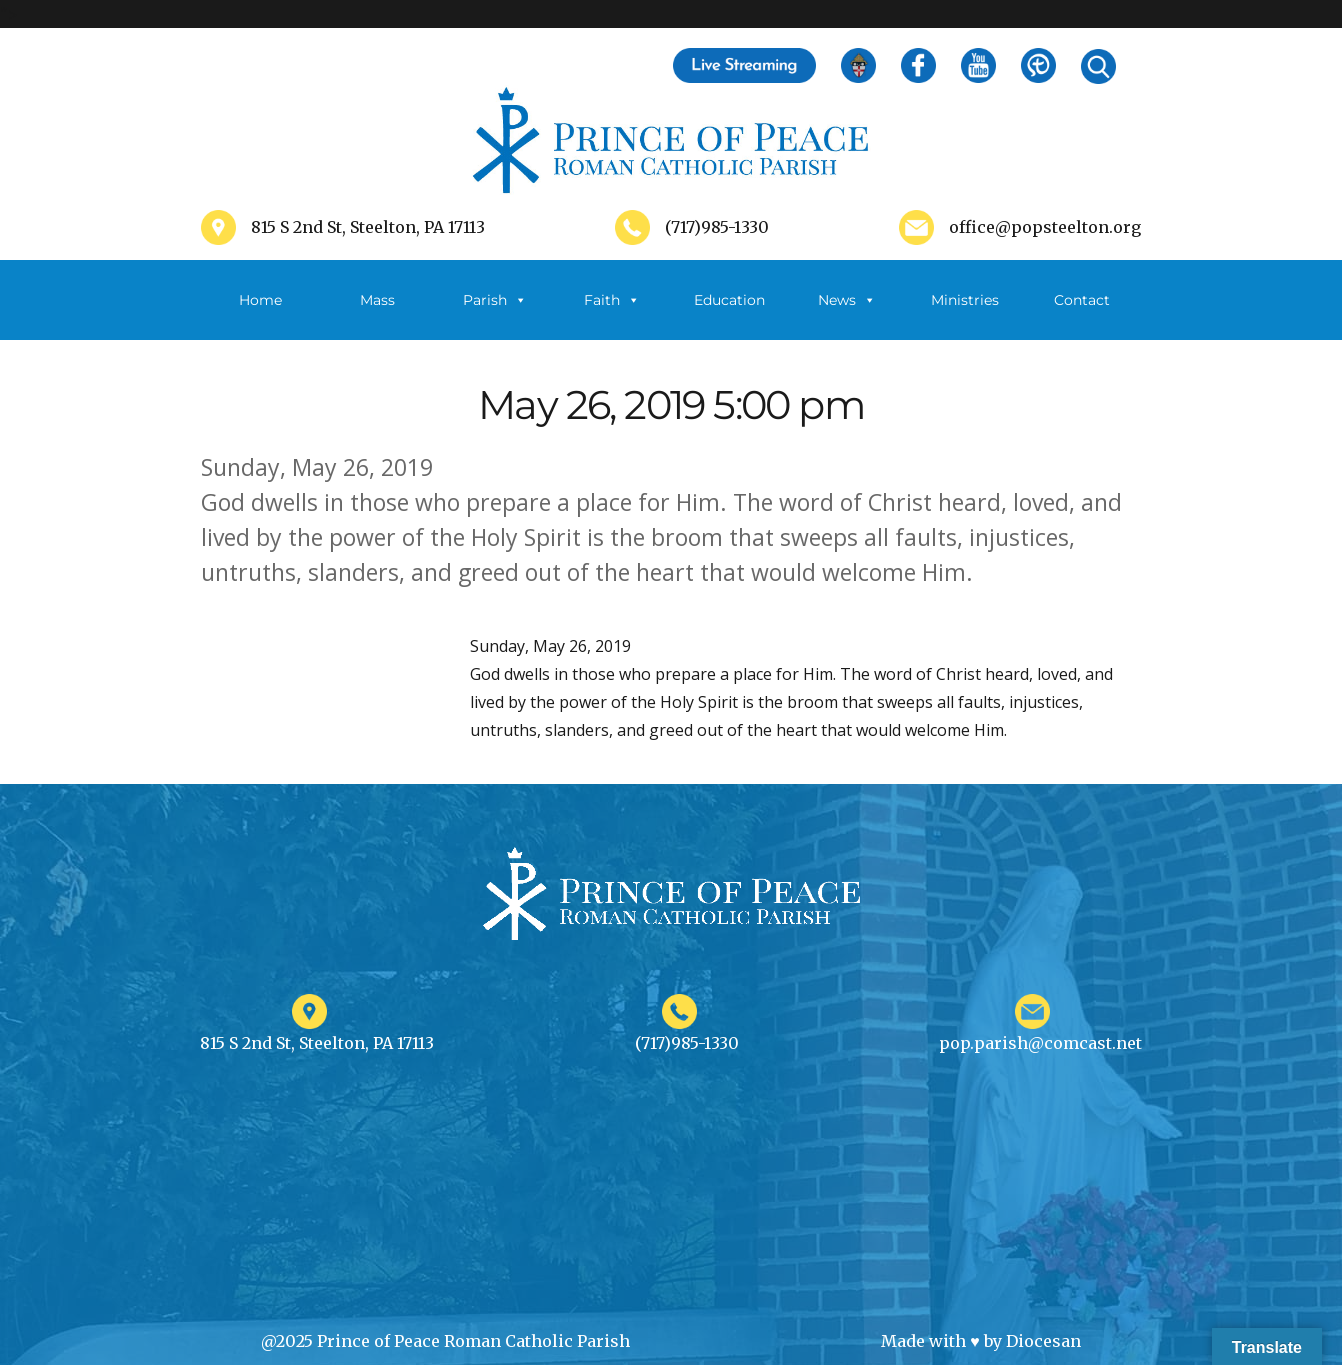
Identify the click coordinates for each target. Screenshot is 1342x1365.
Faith (612, 300)
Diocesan (1043, 1341)
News (847, 300)
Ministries (965, 315)
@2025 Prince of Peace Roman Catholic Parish (445, 1341)
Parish (495, 300)
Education (729, 300)
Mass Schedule (377, 315)
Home (260, 300)
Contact (1082, 300)
